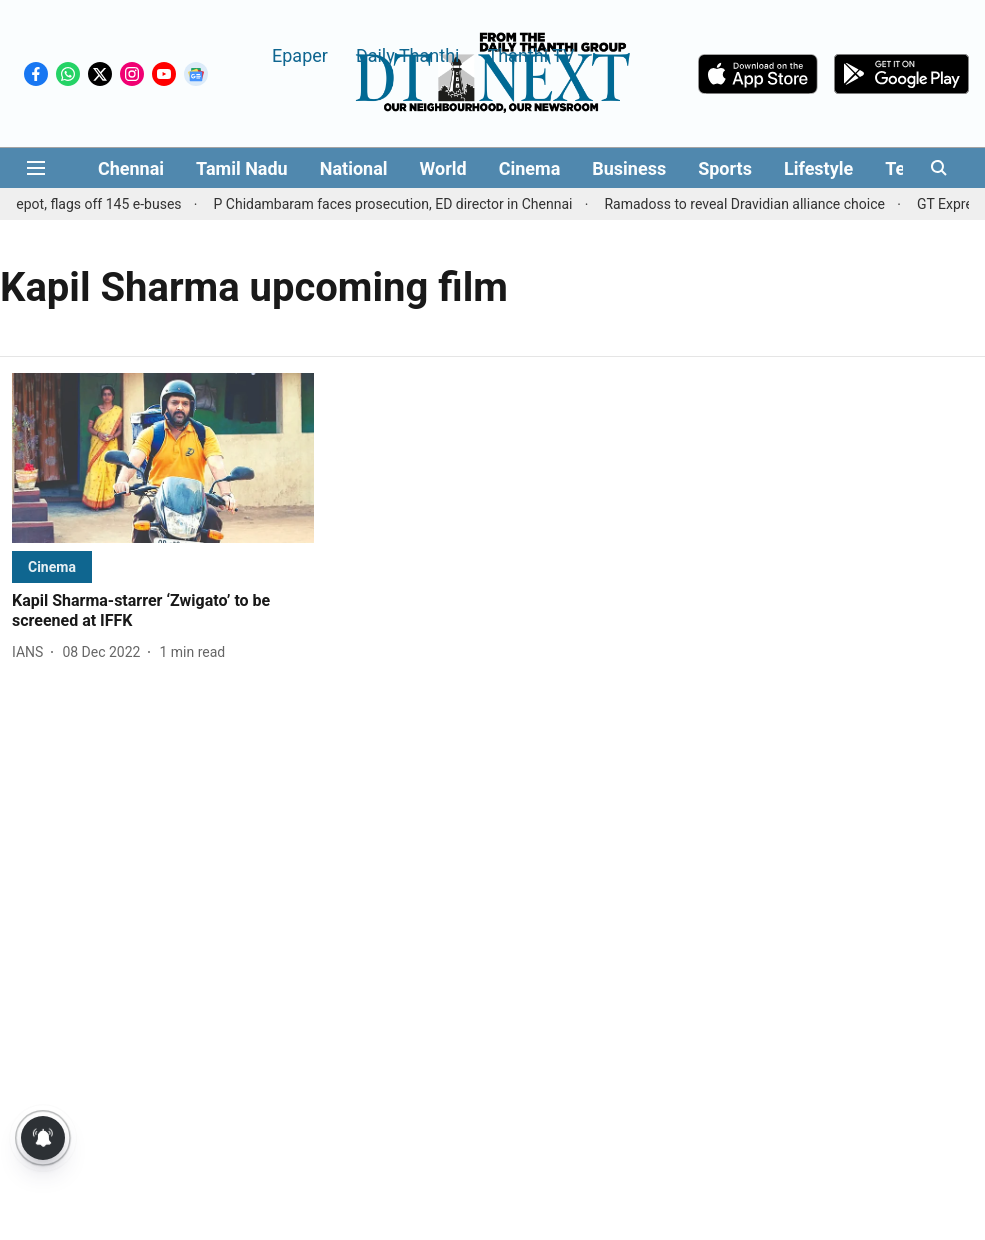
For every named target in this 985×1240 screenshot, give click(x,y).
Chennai (131, 168)
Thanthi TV (530, 54)
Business (629, 168)
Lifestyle (818, 168)
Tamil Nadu (242, 168)
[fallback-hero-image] (163, 458)
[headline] (163, 612)
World (443, 168)
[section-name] (52, 566)
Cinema (530, 168)
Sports (725, 168)
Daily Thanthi (408, 54)
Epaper (300, 54)
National (354, 168)
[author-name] (31, 652)
